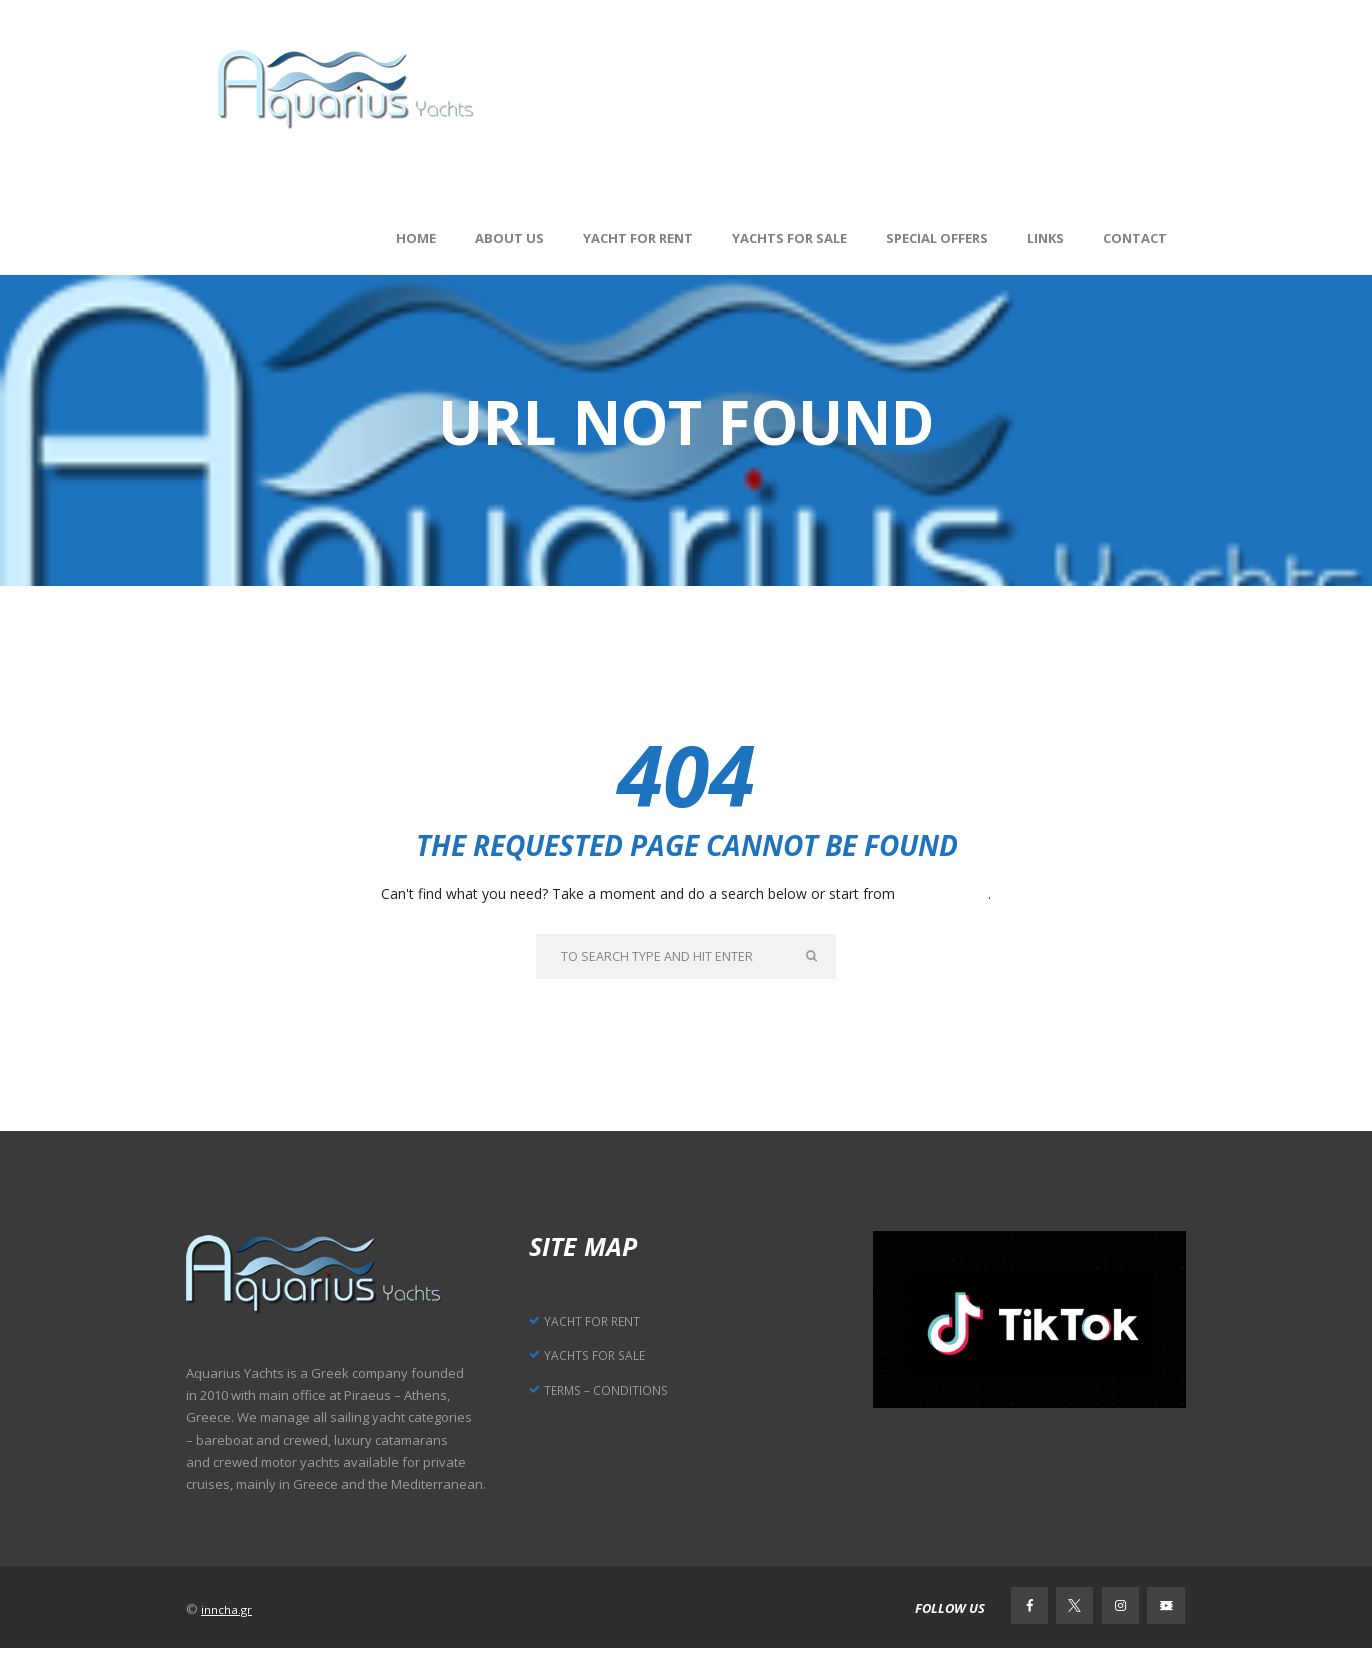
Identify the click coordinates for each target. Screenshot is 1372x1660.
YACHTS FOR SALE (607, 1360)
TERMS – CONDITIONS (622, 1395)
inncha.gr (229, 1616)
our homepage (944, 893)
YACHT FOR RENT (606, 1325)
